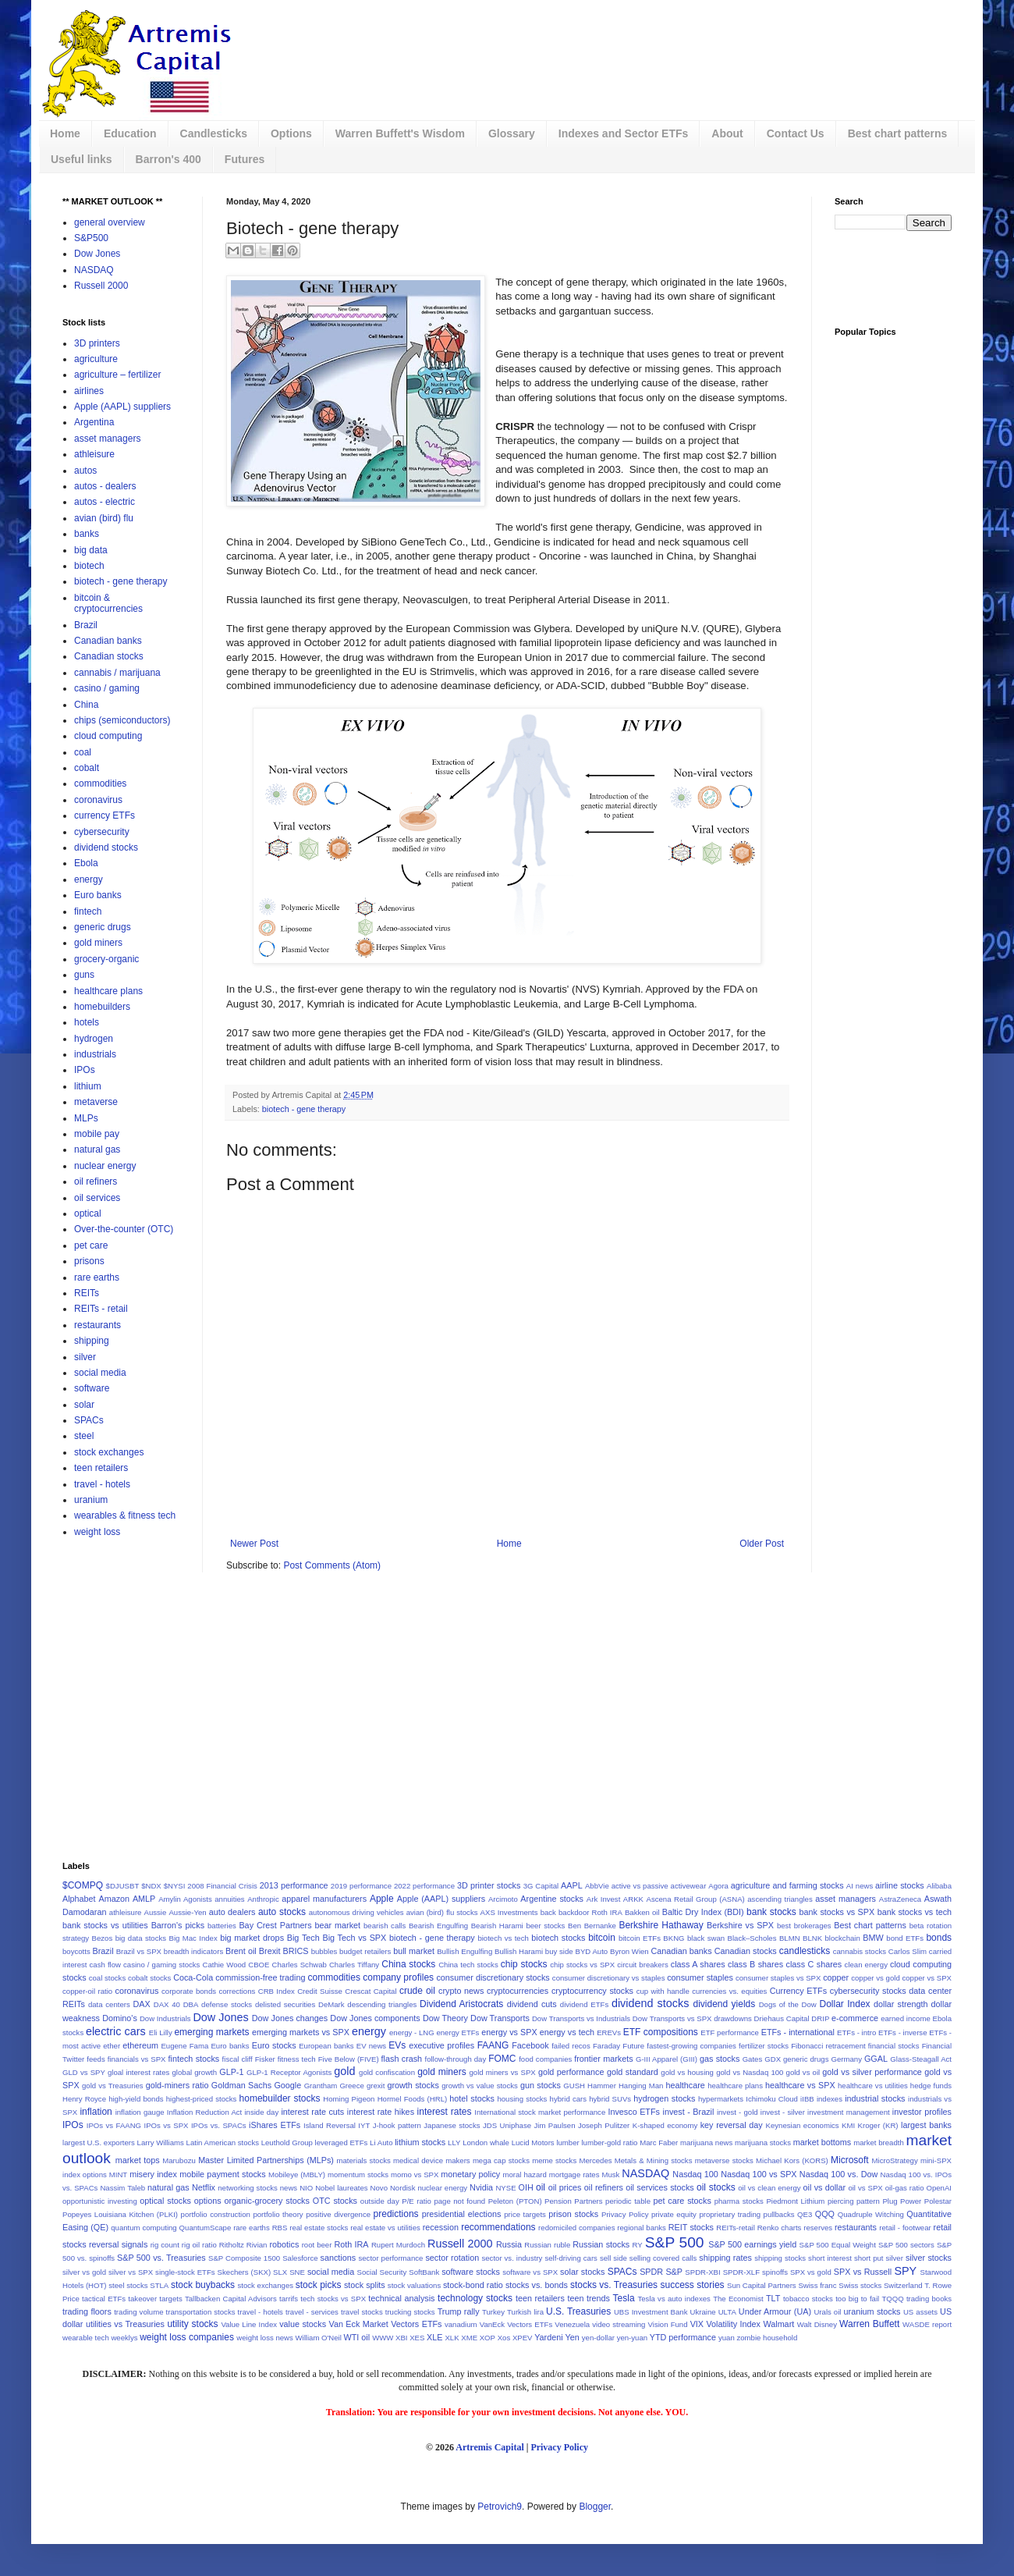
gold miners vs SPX (503, 2072)
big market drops (252, 1937)
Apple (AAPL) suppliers (122, 406)
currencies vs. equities (729, 1991)
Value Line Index (249, 2324)
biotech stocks (558, 1937)
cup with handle (663, 1991)
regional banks (641, 2227)
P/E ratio (416, 2201)
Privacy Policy (625, 2214)
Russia (509, 2244)
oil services (97, 1197)
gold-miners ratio (177, 2085)
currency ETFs (104, 815)
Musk (610, 2174)
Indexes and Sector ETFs (623, 133)
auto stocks (282, 1911)
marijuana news (706, 2142)
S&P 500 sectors (906, 2244)
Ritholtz (231, 2244)
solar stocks (582, 2271)
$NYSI (175, 1885)
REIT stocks (691, 2227)
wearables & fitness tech (125, 1515)
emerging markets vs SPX (300, 2032)
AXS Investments (509, 1912)
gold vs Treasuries (113, 2085)
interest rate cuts (312, 2111)
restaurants (97, 1325)
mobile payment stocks (222, 2174)
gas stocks (719, 2058)
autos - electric (104, 501)
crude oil (417, 1990)
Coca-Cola (193, 1977)
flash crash (402, 2058)
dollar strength (901, 2004)
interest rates (444, 2111)
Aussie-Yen (187, 1912)
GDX (772, 2059)
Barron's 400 (168, 159)
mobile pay (96, 1133)
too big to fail (857, 2298)
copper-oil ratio (87, 1991)
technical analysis (401, 2298)
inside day (261, 2112)
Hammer (601, 2085)
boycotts (76, 1951)
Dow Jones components (375, 2018)
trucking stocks (410, 2312)
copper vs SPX (927, 1978)
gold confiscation (387, 2072)
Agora (718, 1885)
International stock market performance (539, 2112)
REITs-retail (735, 2227)
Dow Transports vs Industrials (581, 2018)
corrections (236, 1991)
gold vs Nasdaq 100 (749, 2072)
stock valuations (414, 2285)
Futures (244, 159)
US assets (920, 2312)
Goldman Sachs (241, 2085)
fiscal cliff (237, 2059)
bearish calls (384, 1925)
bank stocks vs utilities (105, 1925)
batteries (221, 1925)
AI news (859, 1885)
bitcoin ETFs (640, 1938)
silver (85, 1357)
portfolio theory (278, 2214)
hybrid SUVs (610, 2099)
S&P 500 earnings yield (752, 2244)
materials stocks (364, 2160)
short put (869, 2258)
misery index (153, 2174)
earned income (906, 2018)
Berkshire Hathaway (661, 1925)
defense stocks (226, 2004)
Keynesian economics (802, 2125)
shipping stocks (780, 2258)
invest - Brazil (688, 2111)
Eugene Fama (184, 2045)
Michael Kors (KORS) (792, 2160)
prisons (89, 1261)
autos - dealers (105, 486)
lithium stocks (420, 2142)
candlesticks (804, 1950)
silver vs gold (84, 2272)
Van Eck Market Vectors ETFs (385, 2324)
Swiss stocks (859, 2285)
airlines (89, 391)
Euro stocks (274, 2045)
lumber (567, 2142)
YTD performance (683, 2337)
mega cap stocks (501, 2160)
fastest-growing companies (691, 2045)
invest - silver (782, 2112)
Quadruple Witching (871, 2214)
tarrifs (288, 2298)
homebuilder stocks (280, 2098)
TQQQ (892, 2298)
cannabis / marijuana (117, 672)
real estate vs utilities (385, 2227)
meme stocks (554, 2160)
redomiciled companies (576, 2227)
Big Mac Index (193, 1938)
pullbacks (779, 2214)
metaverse (96, 1101)
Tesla (624, 2298)
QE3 (804, 2214)
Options (291, 133)
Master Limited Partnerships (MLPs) (266, 2160)
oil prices (565, 2187)
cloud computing (108, 735)
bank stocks (771, 1911)
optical (87, 1213)
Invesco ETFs (634, 2111)
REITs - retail (101, 1308)
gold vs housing (687, 2072)
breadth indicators (193, 1951)
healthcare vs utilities (873, 2085)
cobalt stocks (150, 1978)
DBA (191, 2004)
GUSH (574, 2085)
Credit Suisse (319, 1991)
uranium (91, 1499)
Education (130, 133)
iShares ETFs (274, 2125)
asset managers (107, 438)
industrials (95, 1054)
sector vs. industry (511, 2258)
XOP (487, 2337)
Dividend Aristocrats (461, 2004)
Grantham (321, 2085)
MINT (118, 2174)
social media (100, 1372)
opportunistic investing (99, 2201)
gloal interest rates (138, 2072)
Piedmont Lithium (795, 2201)
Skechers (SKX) (244, 2272)
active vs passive (640, 1885)
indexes (829, 2099)
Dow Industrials (165, 2018)
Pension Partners (573, 2201)
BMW (873, 1937)
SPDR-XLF (741, 2272)
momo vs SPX (414, 2174)
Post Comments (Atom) (332, 1565)
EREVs (609, 2032)
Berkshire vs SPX (740, 1925)
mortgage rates (574, 2174)
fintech (87, 911)
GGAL (876, 2058)
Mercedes (595, 2160)
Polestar (938, 2201)
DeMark (331, 2004)
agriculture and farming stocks (787, 1885)
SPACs (89, 1420)
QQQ (825, 2214)
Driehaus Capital (782, 2018)
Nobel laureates (341, 2187)
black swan (706, 1938)
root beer (317, 2244)
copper (836, 1977)
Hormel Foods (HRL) (413, 2099)
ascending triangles (780, 1899)
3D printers (97, 343)
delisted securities (285, 2004)
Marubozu (179, 2160)
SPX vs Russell (863, 2271)
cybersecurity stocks (868, 1990)
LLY (454, 2142)
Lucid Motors (533, 2142)
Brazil (86, 625)
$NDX (151, 1885)
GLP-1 (231, 2072)
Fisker (265, 2059)
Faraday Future (618, 2045)
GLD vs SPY (83, 2072)
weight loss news (264, 2337)
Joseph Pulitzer (603, 2125)
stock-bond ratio (473, 2285)
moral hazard (525, 2174)
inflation (96, 2111)
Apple (382, 1898)
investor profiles (922, 2111)
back (548, 1912)
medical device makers (431, 2160)
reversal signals (118, 2244)
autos (85, 470)
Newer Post (254, 1543)
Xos (504, 2337)
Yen (573, 2337)
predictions (396, 2213)
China (86, 704)
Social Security (382, 2272)
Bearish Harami (497, 1925)
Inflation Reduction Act (205, 2112)
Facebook (530, 2045)
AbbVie (597, 1885)
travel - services (312, 2312)
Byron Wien (629, 1951)
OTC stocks (335, 2200)
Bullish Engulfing (464, 1951)
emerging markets (211, 2032)
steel (84, 1435)
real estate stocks (318, 2227)
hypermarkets (720, 2099)
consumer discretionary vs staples (608, 1978)
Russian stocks (601, 2244)
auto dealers (232, 1912)
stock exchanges (109, 1452)
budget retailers (365, 1951)
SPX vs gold (810, 2272)
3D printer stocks (488, 1885)
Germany (846, 2059)
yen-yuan (632, 2337)
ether (111, 2045)
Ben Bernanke (592, 1925)
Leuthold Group (287, 2142)
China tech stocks (468, 1964)
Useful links (81, 159)
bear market (337, 1925)
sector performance (390, 2258)
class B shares (755, 1964)
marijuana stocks (763, 2142)
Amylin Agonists (185, 1899)
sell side (613, 2258)
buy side (559, 1951)
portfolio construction (215, 2214)
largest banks (926, 2125)
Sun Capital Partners (761, 2285)
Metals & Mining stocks (654, 2160)
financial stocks (894, 2045)
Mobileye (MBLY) (296, 2174)
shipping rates (725, 2257)
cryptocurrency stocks (592, 1990)
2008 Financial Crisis (222, 1885)
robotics (284, 2244)
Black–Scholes (752, 1938)
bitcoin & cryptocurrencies (108, 603)
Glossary (511, 133)
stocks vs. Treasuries (614, 2284)
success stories (693, 2284)
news (288, 2187)
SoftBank (424, 2272)
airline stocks (899, 1885)
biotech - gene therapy (304, 1109)
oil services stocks (660, 2187)
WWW (382, 2337)
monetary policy (470, 2174)
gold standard (632, 2072)
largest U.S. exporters (98, 2142)
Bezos (102, 1938)
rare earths (96, 1277)
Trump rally (459, 2311)
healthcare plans (108, 991)
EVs (397, 2045)
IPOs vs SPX (166, 2125)
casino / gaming (107, 688)
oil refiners (95, 1181)
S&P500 (91, 238)
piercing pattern (854, 2201)
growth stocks (412, 2085)
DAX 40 (167, 2004)
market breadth (878, 2142)
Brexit (270, 1951)
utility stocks (192, 2323)
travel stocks (362, 2312)
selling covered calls (663, 2258)
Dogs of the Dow (788, 2004)
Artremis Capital (489, 2447)
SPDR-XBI (702, 2272)
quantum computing (143, 2227)
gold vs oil (803, 2072)
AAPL (572, 1885)
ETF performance (729, 2032)
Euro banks (98, 895)
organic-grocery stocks (266, 2200)
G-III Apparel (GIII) (666, 2059)
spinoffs (775, 2272)
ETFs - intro (856, 2032)
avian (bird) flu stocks (442, 1912)
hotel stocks (472, 2098)
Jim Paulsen (554, 2125)
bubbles (324, 1951)
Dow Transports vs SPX (672, 2018)
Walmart (778, 2324)
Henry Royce (84, 2099)
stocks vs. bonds (536, 2285)
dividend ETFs (584, 2004)
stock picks (319, 2284)
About (727, 133)
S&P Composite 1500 (244, 2258)
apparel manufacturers (324, 1898)
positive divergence (338, 2214)
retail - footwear (905, 2227)
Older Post (761, 1543)
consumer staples (700, 1977)
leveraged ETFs (341, 2142)
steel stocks (127, 2285)
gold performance (571, 2072)
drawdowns (733, 2018)
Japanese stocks (452, 2125)
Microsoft (850, 2160)
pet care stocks (682, 2200)
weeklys (124, 2337)
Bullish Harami (519, 1951)
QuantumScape (205, 2227)
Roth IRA (351, 2244)
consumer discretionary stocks (492, 1977)
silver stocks (929, 2257)
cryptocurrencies (517, 1990)
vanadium (461, 2324)
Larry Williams (160, 2142)
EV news (371, 2045)
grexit (376, 2085)
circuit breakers (642, 1964)
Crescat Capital (370, 1991)
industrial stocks (875, 2098)
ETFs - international (798, 2032)
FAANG (493, 2045)
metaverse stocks (724, 2160)
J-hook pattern (397, 2125)
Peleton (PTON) (515, 2201)
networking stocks (248, 2187)
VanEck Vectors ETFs (516, 2324)
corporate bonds (188, 1991)
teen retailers (101, 1467)
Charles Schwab (299, 1964)
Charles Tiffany (354, 1964)
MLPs (86, 1118)
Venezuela (572, 2324)
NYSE (505, 2187)
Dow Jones (97, 253)
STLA (159, 2285)
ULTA (727, 2312)
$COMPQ (82, 1885)
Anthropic (263, 1899)
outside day (379, 2201)
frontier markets (603, 2058)
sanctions (338, 2257)
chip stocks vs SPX (582, 1964)
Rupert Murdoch (398, 2244)
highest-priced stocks (201, 2099)
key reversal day (731, 2125)
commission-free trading (260, 1977)
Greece (351, 2085)
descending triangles (382, 2004)
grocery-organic (106, 959)
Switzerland (903, 2285)
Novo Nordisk (393, 2187)
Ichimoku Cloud (772, 2099)
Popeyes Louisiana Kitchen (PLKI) (120, 2214)
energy (88, 879)
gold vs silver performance (871, 2072)
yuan (726, 2337)
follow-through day (455, 2059)
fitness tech (297, 2059)
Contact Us (795, 133)
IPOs (84, 1069)
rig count (165, 2244)
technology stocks (475, 2298)
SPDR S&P (661, 2271)
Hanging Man (641, 2085)
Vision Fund (668, 2324)
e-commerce (854, 2018)
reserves (817, 2227)
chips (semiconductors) (122, 720)
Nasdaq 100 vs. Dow (839, 2174)
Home (65, 133)
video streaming (618, 2324)
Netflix (203, 2187)
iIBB (807, 2099)
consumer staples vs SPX (778, 1978)
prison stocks (573, 2214)
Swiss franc (817, 2285)
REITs (86, 1293)
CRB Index (276, 1991)
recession (441, 2227)
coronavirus (98, 799)
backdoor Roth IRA (590, 1912)
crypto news (461, 1990)
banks (86, 533)
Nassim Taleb (122, 2187)
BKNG (673, 1938)
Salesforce (299, 2258)
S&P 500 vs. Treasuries (161, 2257)
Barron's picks (177, 1925)
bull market (413, 1951)
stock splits (364, 2285)
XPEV (522, 2337)
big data (91, 550)
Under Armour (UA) (775, 2311)
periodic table (628, 2201)
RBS (280, 2227)
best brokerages (804, 1925)
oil (540, 2187)
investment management (848, 2112)
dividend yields (724, 2004)
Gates (753, 2059)
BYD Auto (591, 1951)
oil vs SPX (865, 2187)
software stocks (470, 2271)
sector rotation (452, 2257)
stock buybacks (203, 2284)
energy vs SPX (509, 2032)
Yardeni (548, 2337)
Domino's (119, 2018)
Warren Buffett (869, 2323)
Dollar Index (845, 2004)
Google (287, 2085)
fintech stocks (194, 2058)
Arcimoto (503, 1899)
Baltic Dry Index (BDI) (703, 1912)
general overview (109, 222)
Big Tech (303, 1937)
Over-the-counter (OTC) (123, 1229)
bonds (939, 1937)
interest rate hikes (380, 2111)
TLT (773, 2298)
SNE (297, 2272)
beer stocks (545, 1925)
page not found (459, 2201)
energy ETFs (457, 2032)
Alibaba (939, 1885)
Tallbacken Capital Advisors (231, 2298)
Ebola (86, 863)
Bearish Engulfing (438, 1925)
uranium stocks (872, 2311)
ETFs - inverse (902, 2032)
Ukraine (703, 2312)
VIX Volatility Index (725, 2324)
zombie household (766, 2337)
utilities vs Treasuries (125, 2324)
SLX (280, 2272)
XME (469, 2337)
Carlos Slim (907, 1951)
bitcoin (601, 1937)
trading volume (138, 2312)
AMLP (144, 1898)
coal (82, 752)
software (91, 1388)
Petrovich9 (499, 2506)
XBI (401, 2337)
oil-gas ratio (904, 2187)
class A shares (698, 1964)
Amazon (113, 1898)
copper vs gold (875, 1978)
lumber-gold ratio (609, 2142)
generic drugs (102, 927)
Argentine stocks (551, 1898)
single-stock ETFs (185, 2272)
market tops (137, 2160)
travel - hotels (102, 1484)
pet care (91, 1245)
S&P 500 (674, 2242)
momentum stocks (358, 2174)
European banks (326, 2045)
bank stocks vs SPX (837, 1912)
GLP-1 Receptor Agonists (289, 2072)
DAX (141, 2004)
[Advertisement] (573, 51)
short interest (830, 2258)
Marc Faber (659, 2142)
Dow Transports (500, 2018)
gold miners (98, 942)
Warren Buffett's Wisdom (400, 133)
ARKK (633, 1899)
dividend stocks (106, 847)
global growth (195, 2072)
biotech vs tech (502, 1938)
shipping (91, 1340)
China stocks (408, 1964)
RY (638, 2244)
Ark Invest (604, 1899)
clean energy (866, 1964)
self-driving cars (570, 2258)
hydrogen (93, 1038)
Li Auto (381, 2142)
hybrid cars (568, 2099)
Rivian (257, 2244)
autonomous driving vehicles (356, 1912)
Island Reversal (329, 2125)
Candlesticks (213, 133)
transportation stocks (201, 2312)
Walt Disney (817, 2324)
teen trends (588, 2298)
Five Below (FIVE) (348, 2059)
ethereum (140, 2045)
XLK (452, 2337)
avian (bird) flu (103, 518)
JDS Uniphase (507, 2125)
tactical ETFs (104, 2298)
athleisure (94, 454)
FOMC (502, 2058)
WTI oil (357, 2337)
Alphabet (79, 1898)
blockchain (842, 1938)
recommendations (498, 2227)
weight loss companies (187, 2337)
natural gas (97, 1149)
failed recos (570, 2045)
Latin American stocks (222, 2142)
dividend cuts (532, 2004)
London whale (486, 2142)
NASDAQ (94, 270)
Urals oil (827, 2312)
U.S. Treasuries (578, 2311)
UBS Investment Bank (651, 2312)
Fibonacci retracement (828, 2045)
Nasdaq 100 (695, 2174)
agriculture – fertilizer (117, 374)
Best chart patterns (898, 133)
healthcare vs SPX (800, 2085)
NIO (306, 2187)
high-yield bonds (135, 2099)
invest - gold (737, 2112)
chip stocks (524, 1964)
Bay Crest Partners (275, 1925)
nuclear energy (105, 1165)
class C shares (814, 1964)
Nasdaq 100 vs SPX (758, 2174)
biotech (89, 565)
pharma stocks (739, 2201)
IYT (364, 2125)
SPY (905, 2271)
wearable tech (85, 2337)
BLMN (789, 1938)
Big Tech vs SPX (354, 1937)
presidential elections (462, 2214)
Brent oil (241, 1951)
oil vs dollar (824, 2187)
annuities (229, 1899)
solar (84, 1404)
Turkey (493, 2312)
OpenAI (939, 2187)
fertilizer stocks (764, 2045)
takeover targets (155, 2298)
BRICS (296, 1951)
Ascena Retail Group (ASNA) (696, 1899)
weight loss (97, 1531)
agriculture (96, 359)
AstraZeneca (900, 1899)
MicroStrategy (895, 2160)
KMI (848, 2125)
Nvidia (481, 2187)
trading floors (87, 2311)
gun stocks (540, 2085)
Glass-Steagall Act (921, 2059)
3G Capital (541, 1885)
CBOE (258, 1964)
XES (417, 2337)
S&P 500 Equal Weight (838, 2244)
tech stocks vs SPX (333, 2298)
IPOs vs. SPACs (218, 2125)
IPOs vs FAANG (114, 2125)
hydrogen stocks (664, 2098)
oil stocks (716, 2187)
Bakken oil (642, 1912)
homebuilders (102, 1006)
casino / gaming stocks (161, 1964)
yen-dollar (598, 2337)
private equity (674, 2214)
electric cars (116, 2031)
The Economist (738, 2298)
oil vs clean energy (769, 2187)
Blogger (595, 2506)
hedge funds (931, 2085)
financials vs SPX (137, 2059)
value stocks (302, 2324)
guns (84, 974)
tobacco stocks (808, 2298)
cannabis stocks (859, 1951)
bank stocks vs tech (915, 1912)
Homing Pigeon (348, 2099)
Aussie (155, 1912)
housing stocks (522, 2099)
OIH (526, 2187)
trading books (929, 2298)
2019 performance (361, 1885)
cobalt (86, 767)
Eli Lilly (160, 2032)
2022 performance (424, 1885)
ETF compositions (660, 2032)
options (208, 2200)
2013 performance (294, 1885)
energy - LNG (411, 2032)
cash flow (105, 1964)
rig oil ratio (199, 2244)
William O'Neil (318, 2337)
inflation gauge (140, 2112)
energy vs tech (567, 2032)
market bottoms (822, 2142)
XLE (434, 2337)
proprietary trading (729, 2214)
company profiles (398, 1977)
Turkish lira (525, 2312)
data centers (109, 2004)
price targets (525, 2214)
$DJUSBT (123, 1885)
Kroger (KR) (878, 2125)
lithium (87, 1086)
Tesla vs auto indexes (673, 2298)
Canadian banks (108, 640)
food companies (545, 2059)
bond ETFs (905, 1938)
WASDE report (927, 2324)
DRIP (820, 2018)
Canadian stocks (109, 656)
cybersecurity (101, 831)
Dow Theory (445, 2018)
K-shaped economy (665, 2125)
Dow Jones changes (290, 2018)
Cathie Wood (224, 1964)
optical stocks (165, 2200)
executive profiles (441, 2045)
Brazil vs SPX (138, 1951)
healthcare (684, 2085)
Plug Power (901, 2201)
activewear (689, 1885)
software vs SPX (530, 2272)
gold (344, 2071)
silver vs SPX (130, 2272)
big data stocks (140, 1938)
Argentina (94, 422)
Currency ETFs (798, 1990)
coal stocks (107, 1978)
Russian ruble (547, 2244)
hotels (86, 1022)
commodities (100, 783)
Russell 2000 (101, 285)
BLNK (812, 1938)
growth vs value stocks (479, 2085)
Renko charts (779, 2227)
